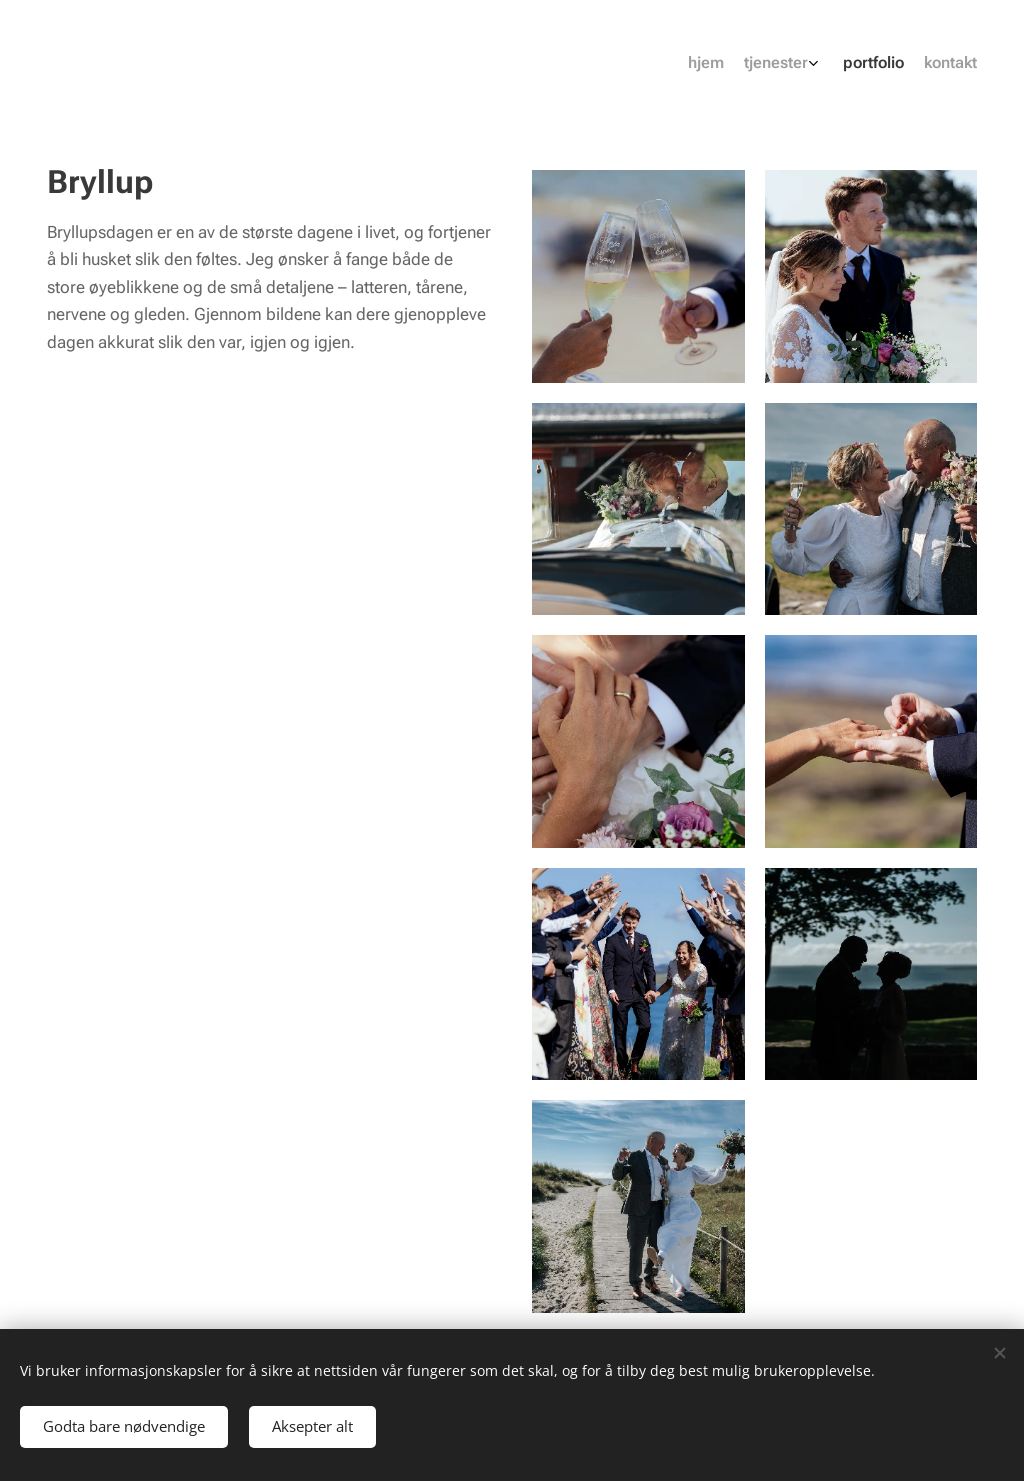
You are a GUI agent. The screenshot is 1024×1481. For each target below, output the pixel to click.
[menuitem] (904, 65)
